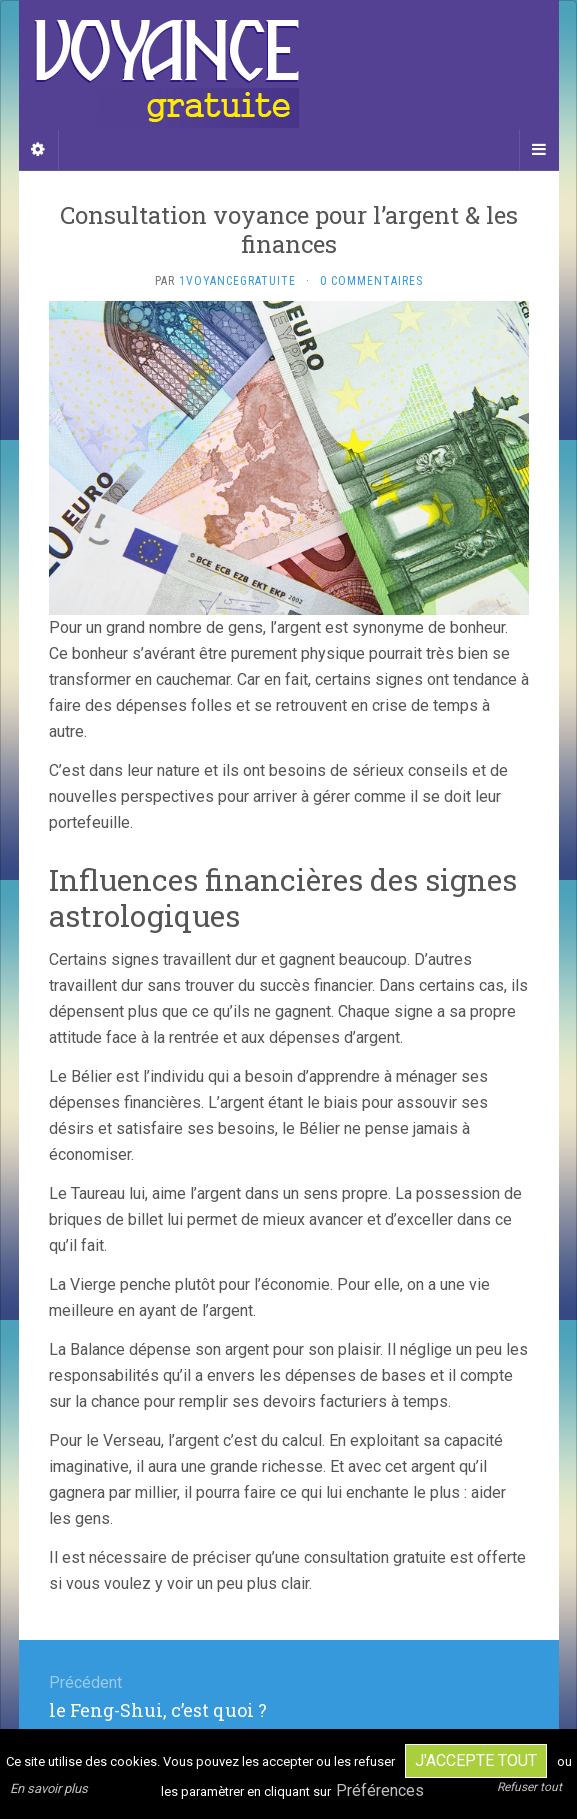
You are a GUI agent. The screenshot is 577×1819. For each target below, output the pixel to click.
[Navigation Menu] (539, 150)
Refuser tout (529, 1787)
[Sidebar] (39, 150)
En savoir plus (49, 1788)
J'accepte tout (476, 1760)
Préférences (380, 1790)
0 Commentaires (371, 281)
